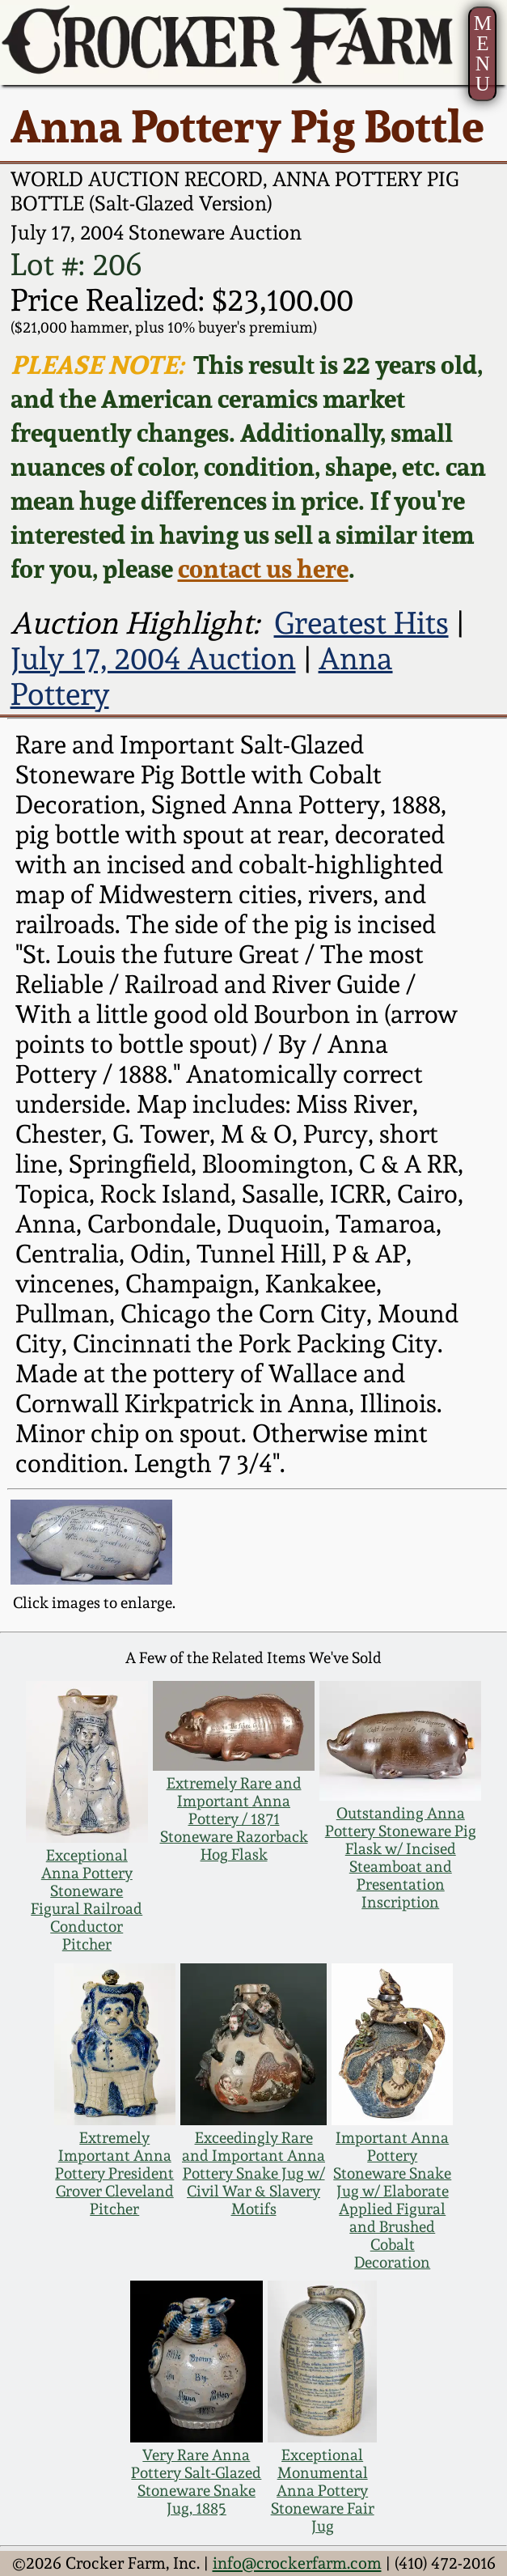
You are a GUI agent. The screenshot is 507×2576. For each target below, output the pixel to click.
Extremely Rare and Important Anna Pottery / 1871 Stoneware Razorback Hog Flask (234, 1818)
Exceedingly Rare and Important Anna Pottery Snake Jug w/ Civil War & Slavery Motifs (253, 2172)
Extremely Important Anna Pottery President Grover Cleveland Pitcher (114, 2172)
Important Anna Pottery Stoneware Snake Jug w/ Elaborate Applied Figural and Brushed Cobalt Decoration (392, 2199)
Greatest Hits (361, 623)
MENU (483, 53)
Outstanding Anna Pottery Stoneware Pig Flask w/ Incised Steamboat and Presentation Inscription (400, 1857)
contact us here (263, 568)
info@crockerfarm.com (297, 2563)
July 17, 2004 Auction (153, 659)
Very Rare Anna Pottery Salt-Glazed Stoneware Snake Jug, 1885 (196, 2481)
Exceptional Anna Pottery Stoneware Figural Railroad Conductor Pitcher (86, 1899)
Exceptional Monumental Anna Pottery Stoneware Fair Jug (322, 2490)
